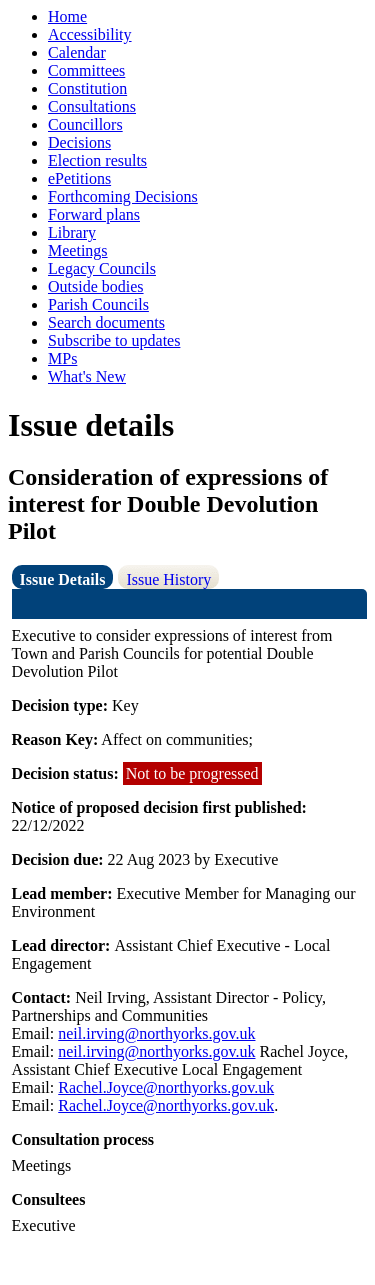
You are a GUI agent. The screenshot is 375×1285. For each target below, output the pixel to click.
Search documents (106, 322)
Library (72, 232)
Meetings (78, 250)
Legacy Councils (102, 268)
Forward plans (94, 214)
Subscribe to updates (114, 340)
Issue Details (63, 579)
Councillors (85, 124)
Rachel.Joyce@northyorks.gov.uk (166, 1087)
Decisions (79, 142)
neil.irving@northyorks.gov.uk (156, 1033)
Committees (86, 70)
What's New (87, 376)
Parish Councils (98, 304)
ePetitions (79, 178)
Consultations (92, 106)
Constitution (87, 88)
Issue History (168, 579)
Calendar (77, 52)
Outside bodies (96, 286)
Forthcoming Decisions (123, 196)
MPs (62, 358)
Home (67, 16)
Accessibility (90, 34)
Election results (97, 160)
